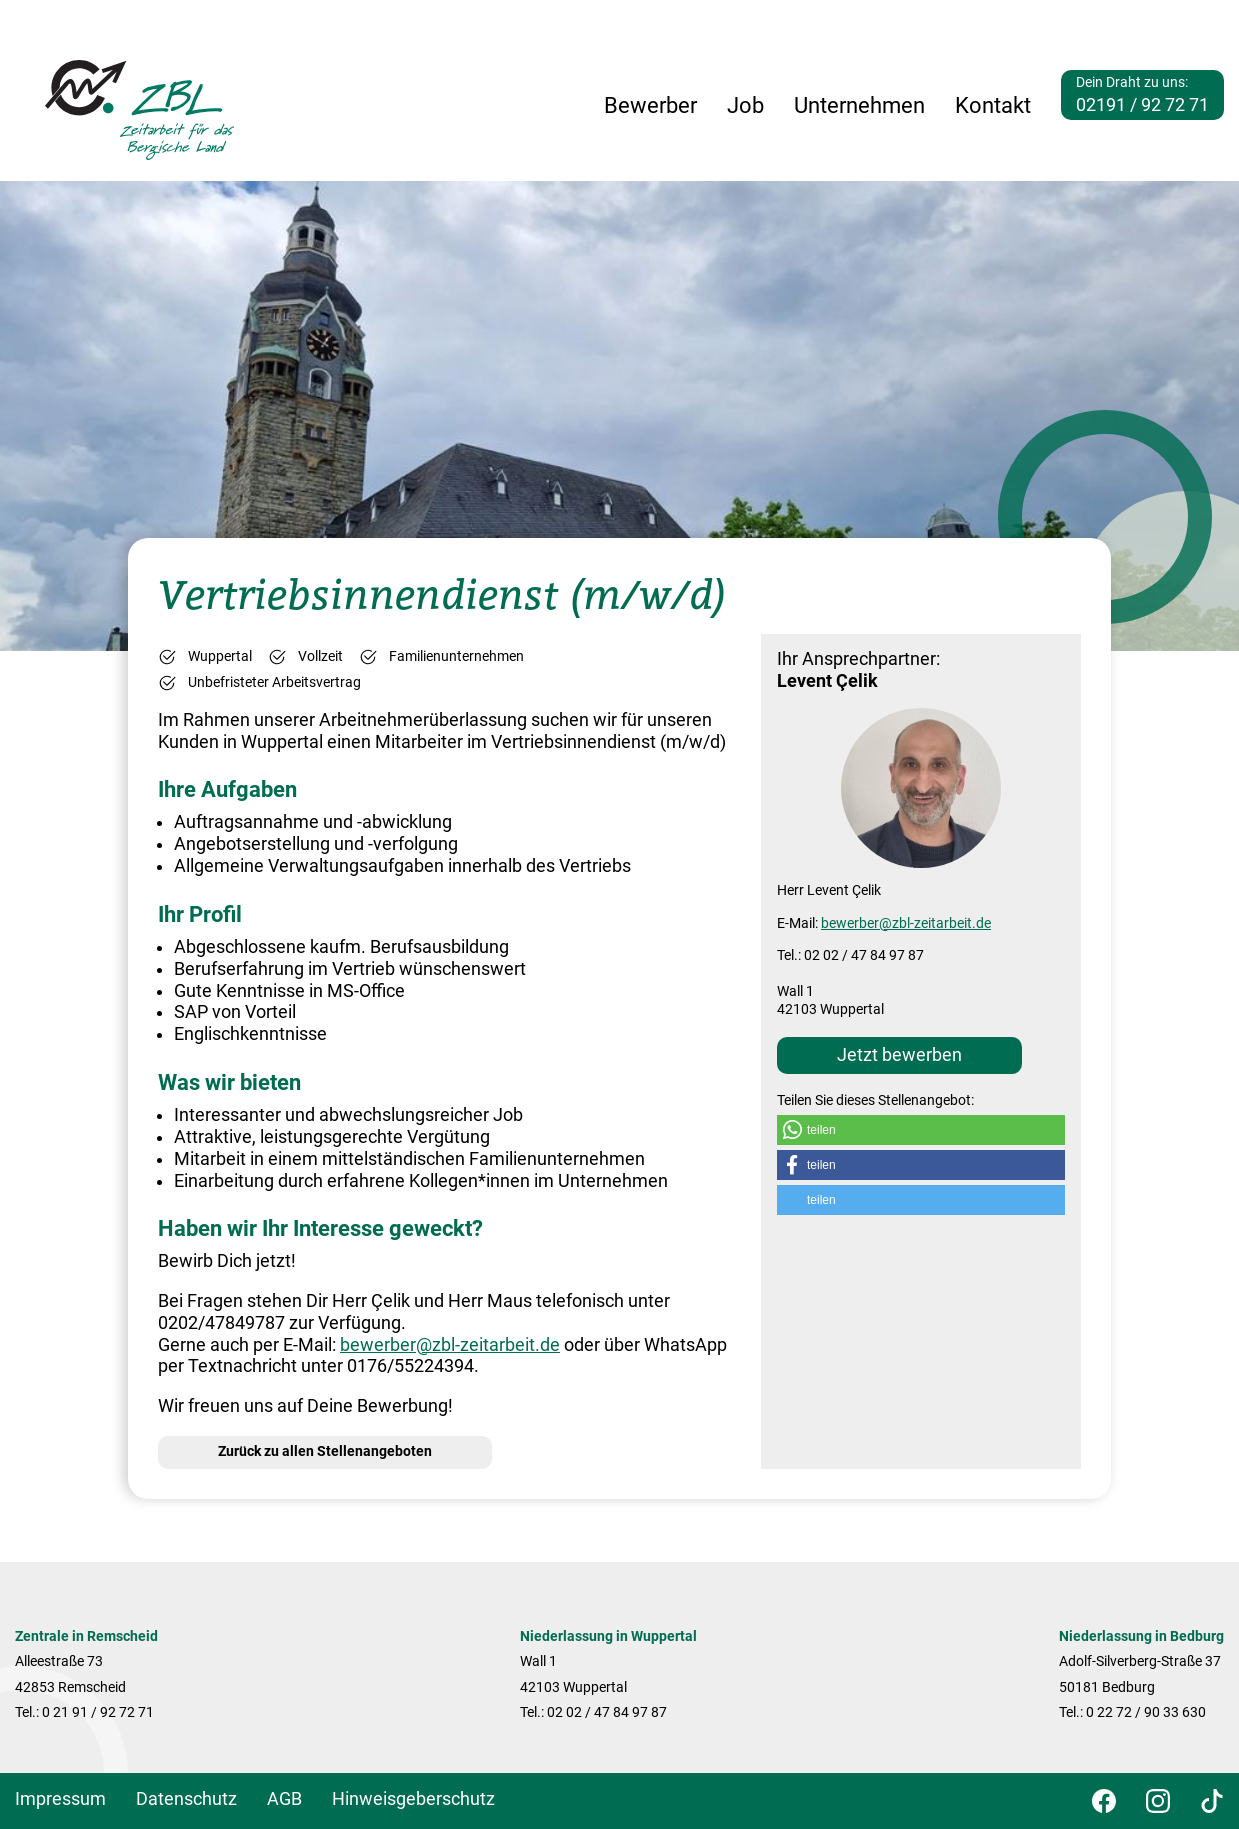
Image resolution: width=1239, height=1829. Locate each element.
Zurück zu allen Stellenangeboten (325, 1451)
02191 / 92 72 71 (1142, 105)
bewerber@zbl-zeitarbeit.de (450, 1345)
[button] (921, 1130)
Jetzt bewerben (899, 1055)
